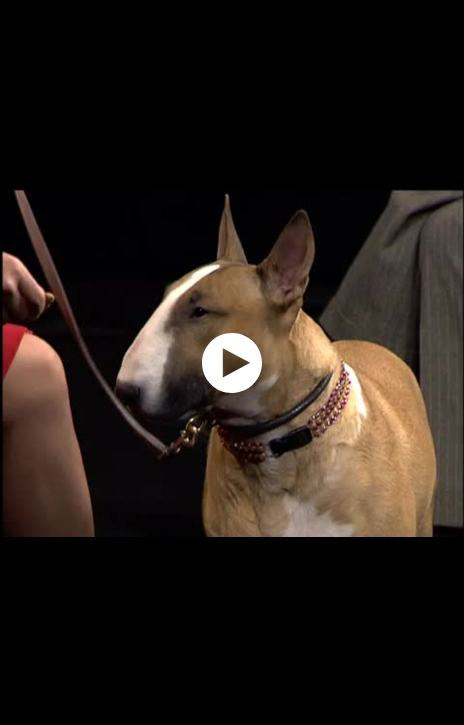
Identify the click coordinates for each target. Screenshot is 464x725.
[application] (232, 362)
